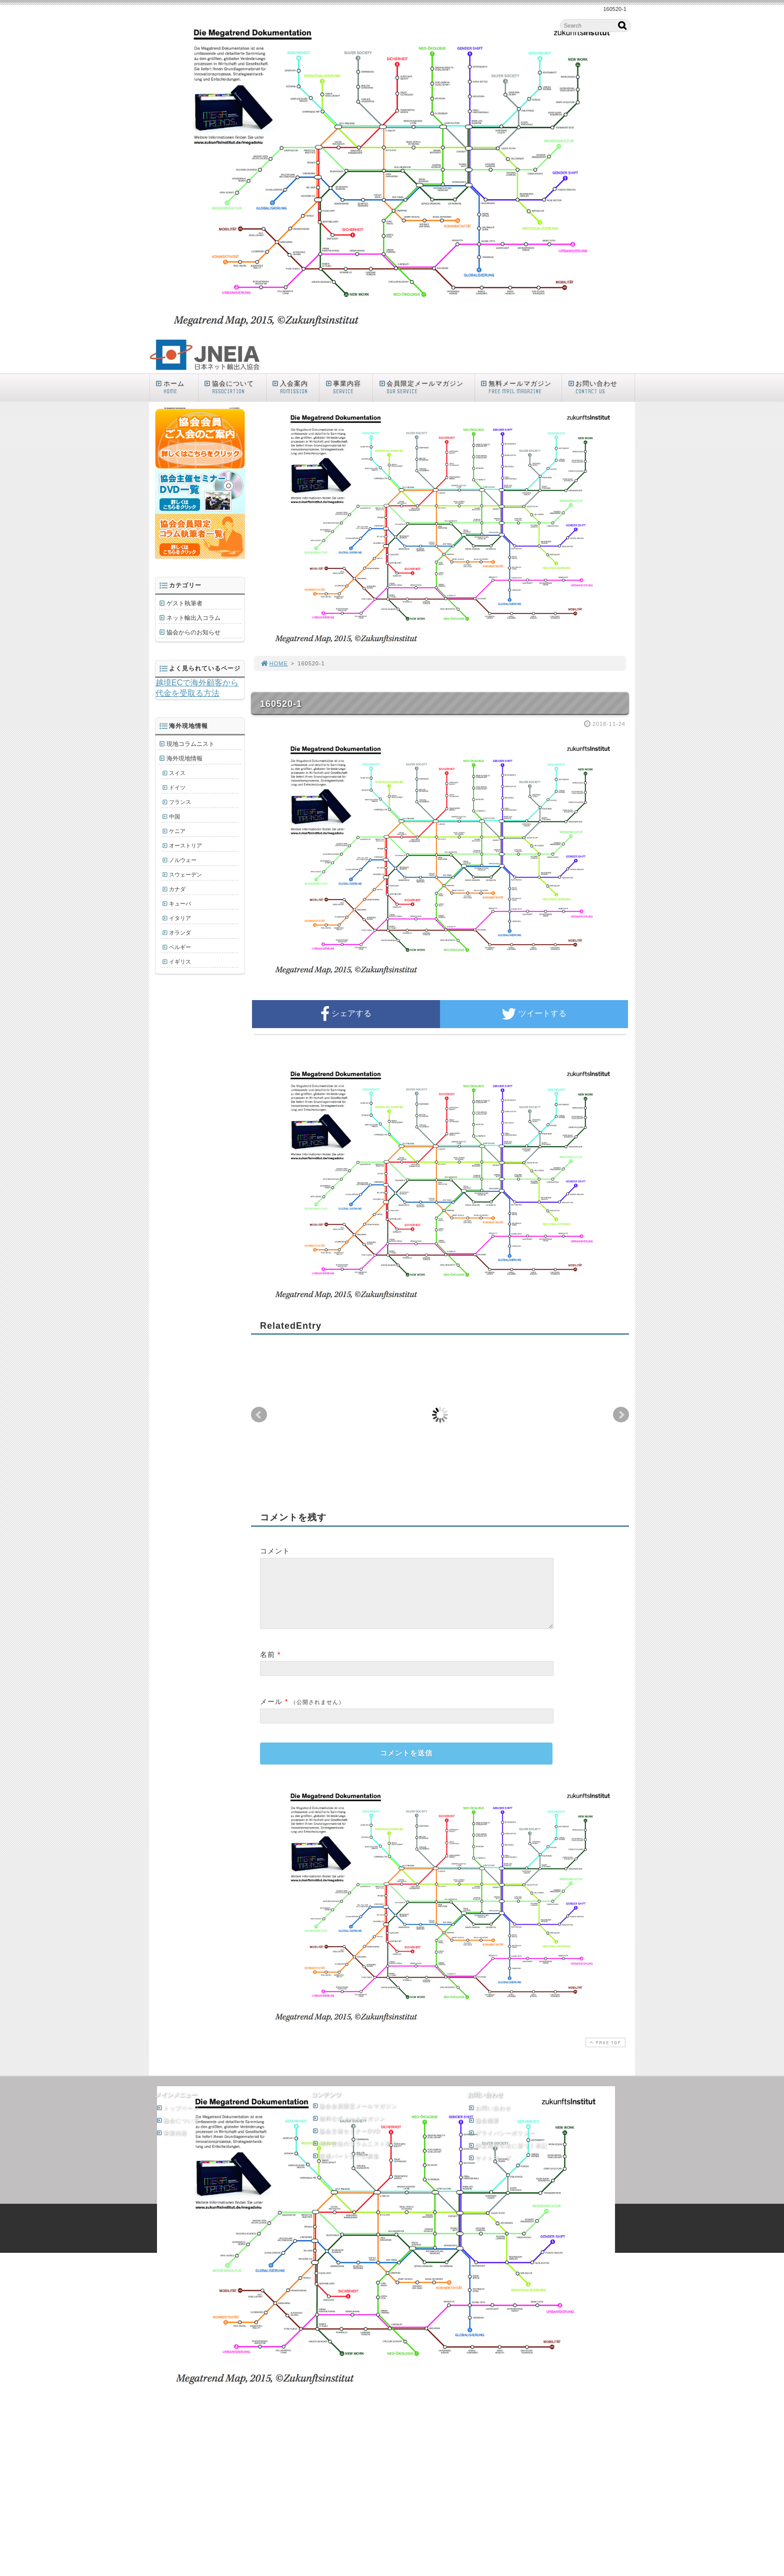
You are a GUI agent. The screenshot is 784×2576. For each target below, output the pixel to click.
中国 (174, 816)
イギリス (180, 962)
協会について (235, 387)
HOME (274, 663)
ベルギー (180, 947)
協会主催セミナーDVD (346, 2143)
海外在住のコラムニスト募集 (354, 2155)
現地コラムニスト (190, 743)
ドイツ (177, 787)
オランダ (180, 933)
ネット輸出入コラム (193, 617)
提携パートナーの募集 (345, 2168)
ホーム (176, 387)
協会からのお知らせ (193, 632)
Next (621, 1415)
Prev (259, 1415)
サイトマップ (489, 2170)
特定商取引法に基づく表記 (507, 2157)
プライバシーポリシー (501, 2145)
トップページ (177, 2120)
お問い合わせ (600, 387)
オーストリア (185, 845)
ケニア (177, 831)
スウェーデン (185, 875)
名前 (267, 1666)
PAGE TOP (604, 2054)
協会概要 (483, 2132)
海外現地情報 (184, 758)
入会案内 (295, 387)
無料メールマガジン (521, 387)
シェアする (346, 1014)
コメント (275, 1551)
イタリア (180, 918)
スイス (177, 773)
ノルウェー (182, 860)
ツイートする (534, 1014)
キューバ (180, 904)
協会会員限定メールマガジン (354, 2118)
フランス (180, 802)
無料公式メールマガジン (348, 2130)
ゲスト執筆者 (184, 603)
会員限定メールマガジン (426, 387)
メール (271, 1713)
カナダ (177, 889)
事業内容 (348, 387)
